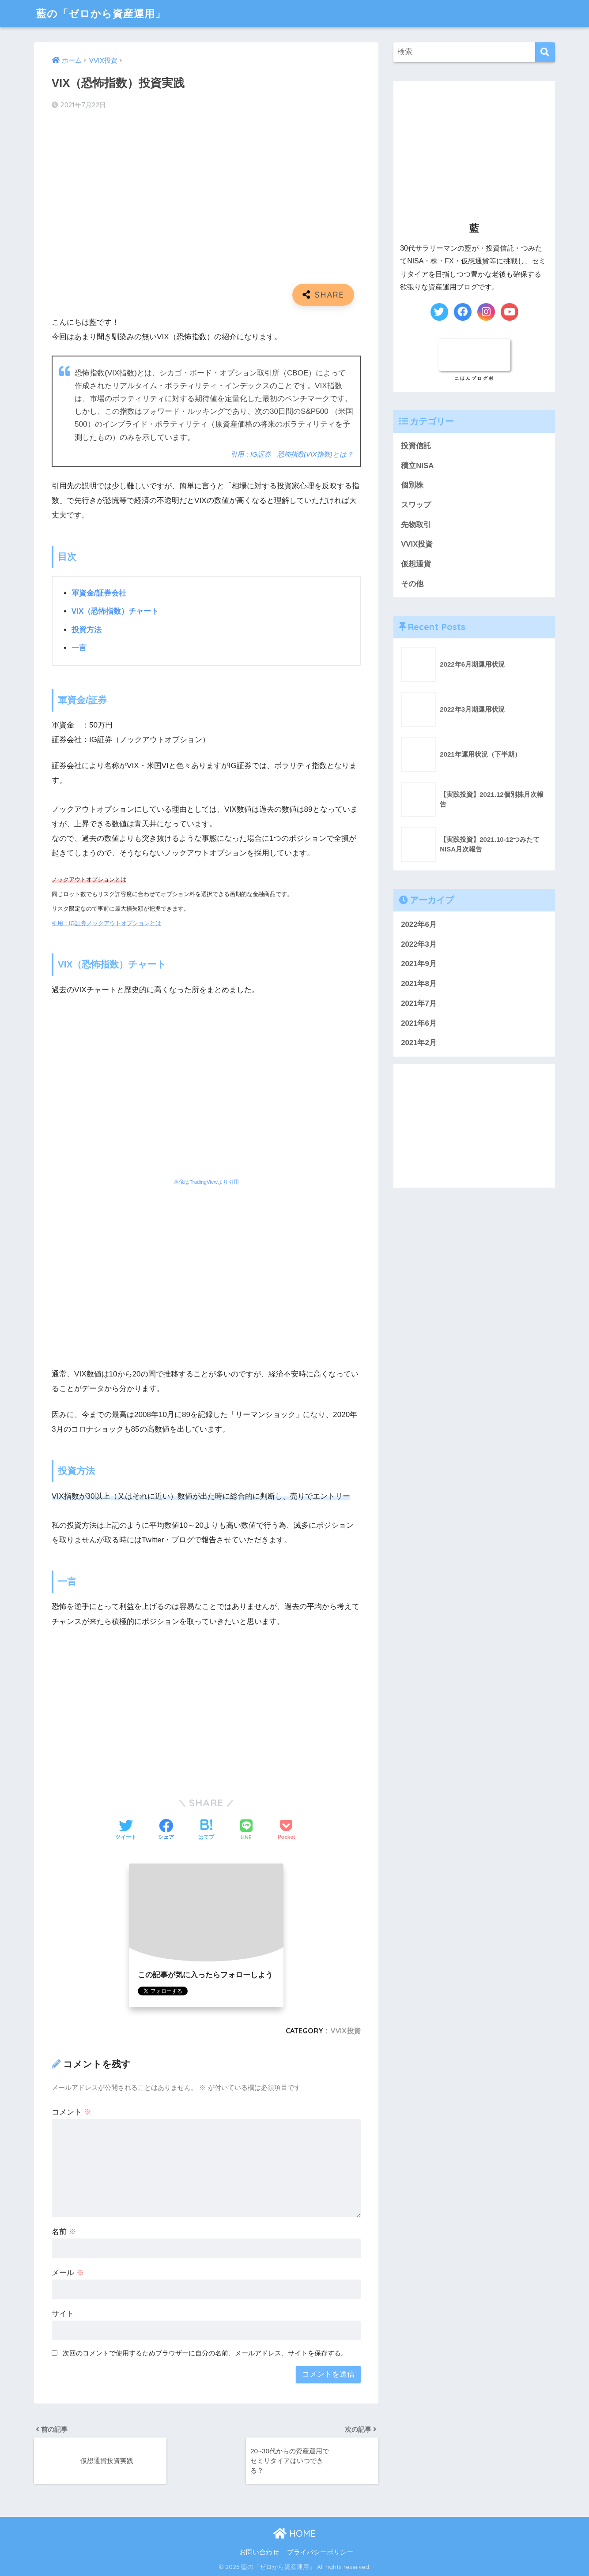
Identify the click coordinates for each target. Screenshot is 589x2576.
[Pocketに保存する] (286, 1830)
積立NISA (417, 465)
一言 (79, 648)
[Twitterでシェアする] (125, 1830)
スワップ (416, 505)
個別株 (412, 485)
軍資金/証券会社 (99, 593)
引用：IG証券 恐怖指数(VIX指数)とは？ (291, 454)
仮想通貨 (416, 564)
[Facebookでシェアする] (166, 1830)
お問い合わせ (259, 2552)
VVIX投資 (345, 2030)
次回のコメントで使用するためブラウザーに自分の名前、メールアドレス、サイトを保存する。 (205, 2353)
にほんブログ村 (474, 378)
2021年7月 (419, 1003)
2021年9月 (419, 964)
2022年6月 (419, 924)
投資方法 (87, 630)
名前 (64, 2231)
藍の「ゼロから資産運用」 (101, 13)
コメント (71, 2112)
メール (68, 2273)
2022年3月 (419, 944)
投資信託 (416, 446)
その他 (412, 584)
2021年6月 (419, 1023)
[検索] (545, 52)
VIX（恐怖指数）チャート (115, 611)
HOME (294, 2533)
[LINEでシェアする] (246, 1831)
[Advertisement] (206, 1701)
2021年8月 (419, 983)
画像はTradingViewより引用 (206, 1182)
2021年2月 (419, 1043)
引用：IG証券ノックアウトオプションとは (106, 923)
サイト (63, 2314)
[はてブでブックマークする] (206, 1830)
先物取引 (416, 525)
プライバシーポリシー (320, 2552)
